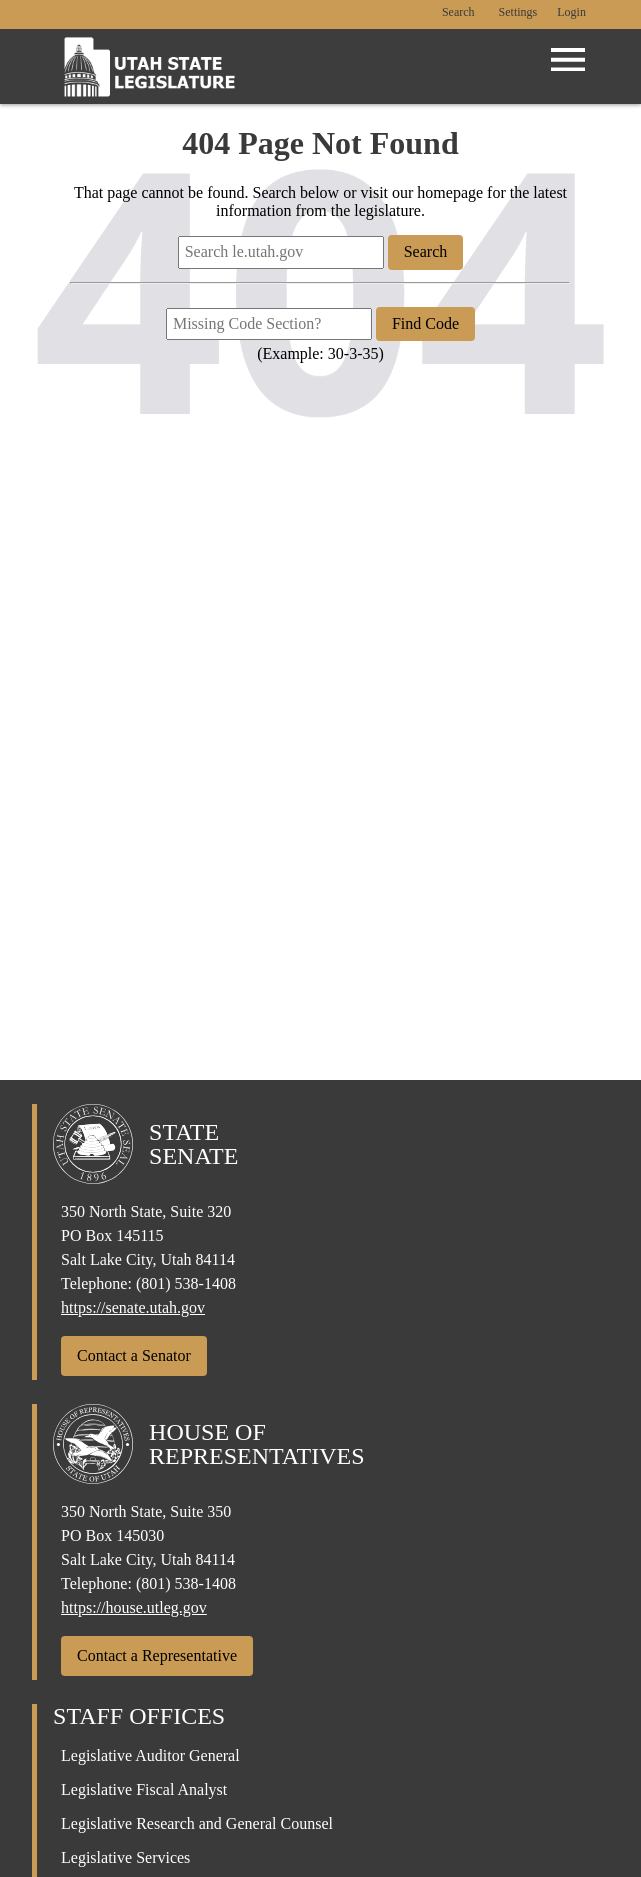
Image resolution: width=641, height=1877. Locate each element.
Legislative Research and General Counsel (197, 1823)
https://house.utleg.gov (134, 1607)
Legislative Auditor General (150, 1755)
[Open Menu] (568, 60)
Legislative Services (125, 1857)
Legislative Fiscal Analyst (144, 1789)
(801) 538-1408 (186, 1283)
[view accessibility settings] (518, 13)
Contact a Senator (134, 1355)
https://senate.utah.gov (133, 1307)
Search (458, 12)
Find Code (425, 323)
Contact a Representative (157, 1655)
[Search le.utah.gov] (281, 252)
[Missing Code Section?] (269, 324)
